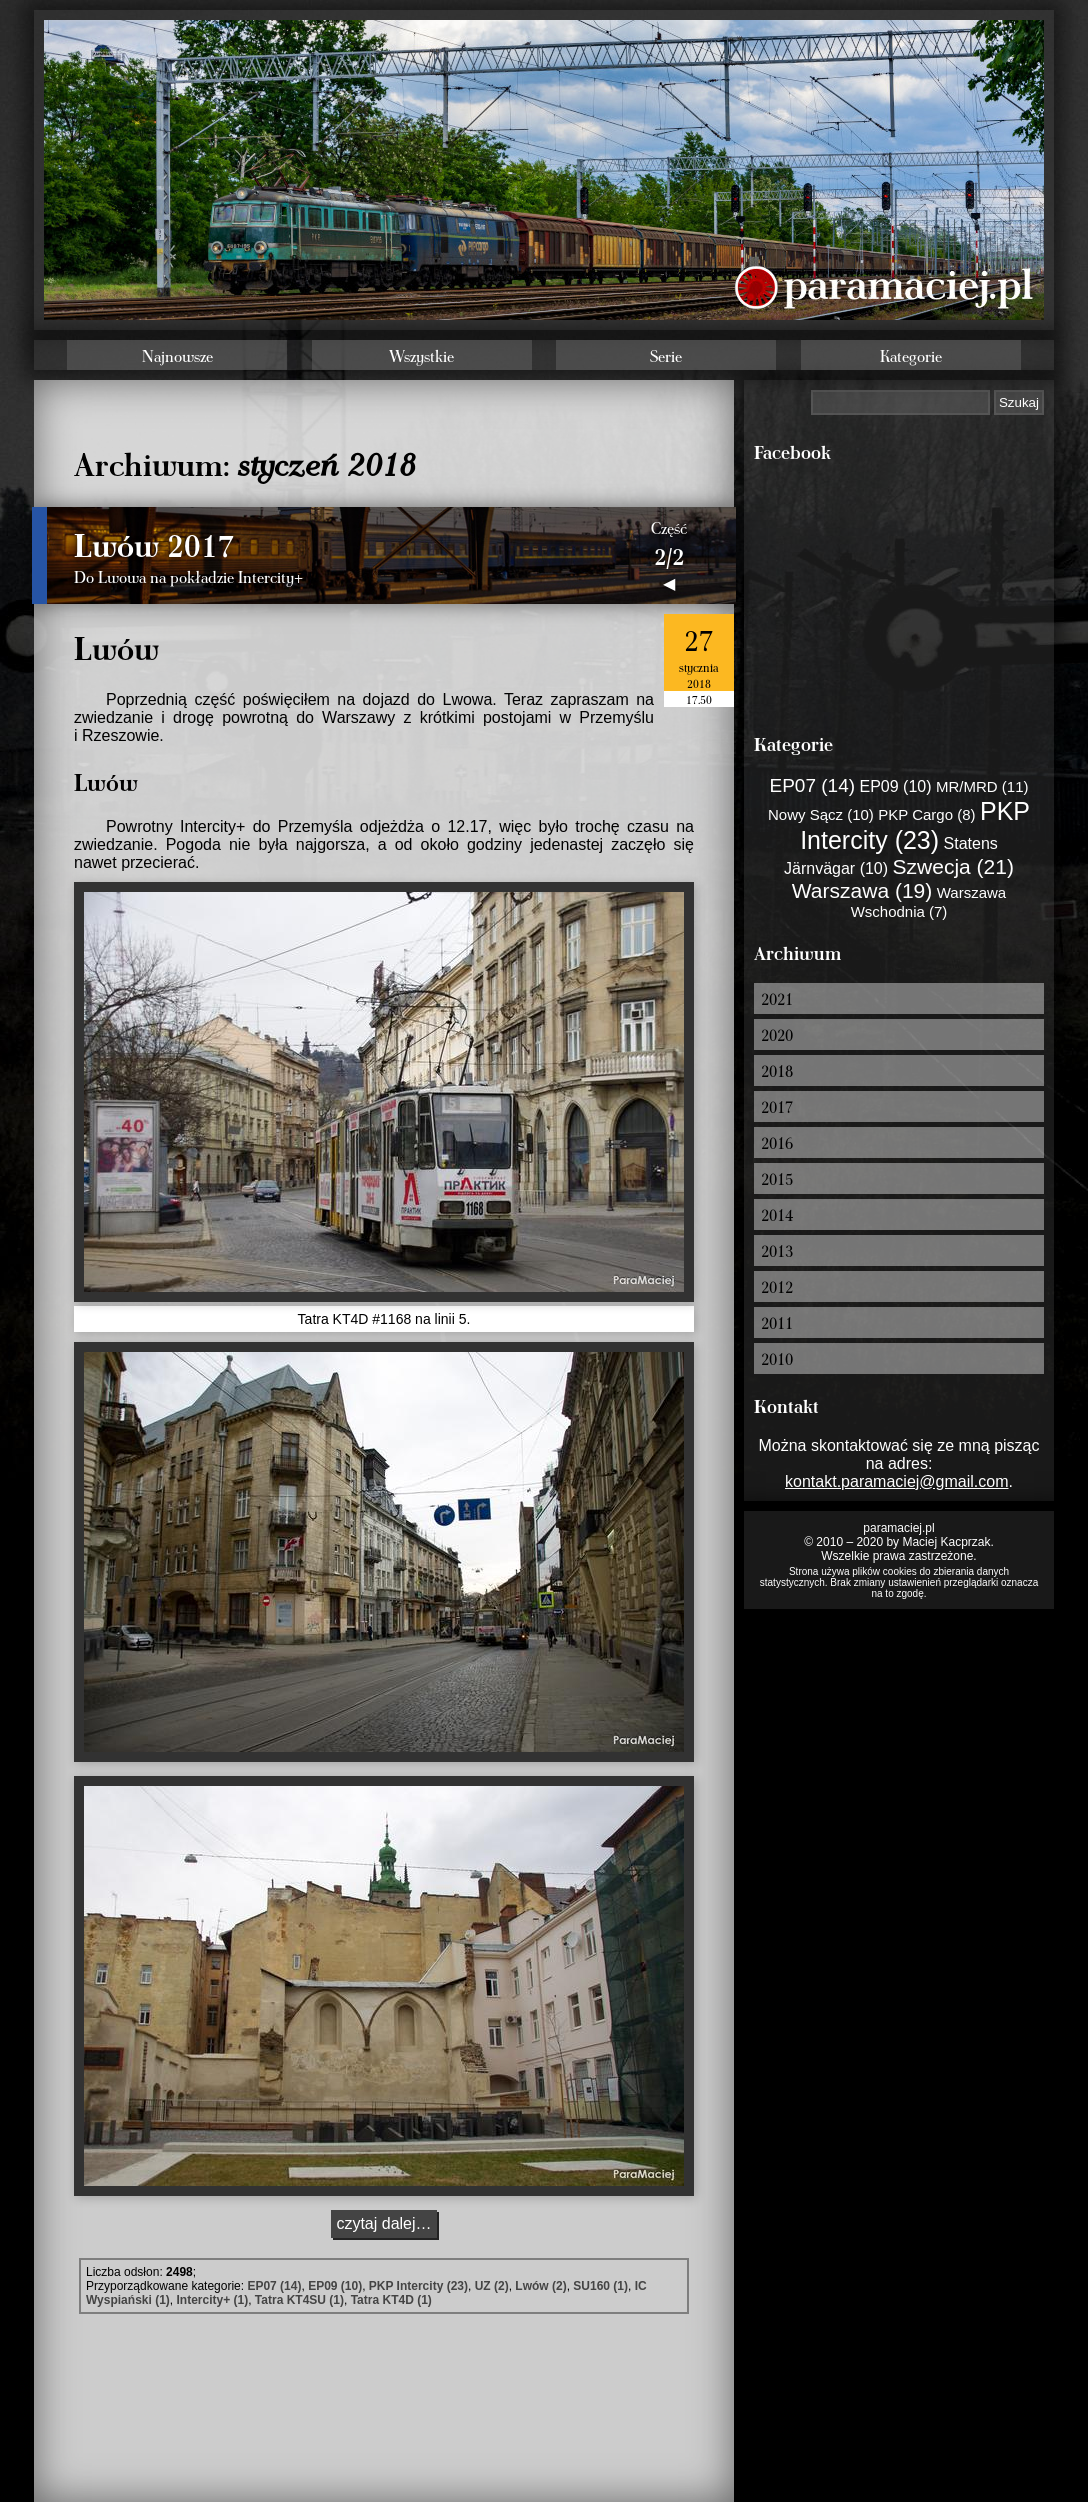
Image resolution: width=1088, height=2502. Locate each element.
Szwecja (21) (953, 866)
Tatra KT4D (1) (391, 2300)
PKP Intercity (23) (418, 2286)
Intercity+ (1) (212, 2300)
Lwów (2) (540, 2286)
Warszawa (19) (862, 890)
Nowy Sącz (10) (821, 814)
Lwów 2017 (154, 544)
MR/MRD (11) (982, 786)
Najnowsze (177, 356)
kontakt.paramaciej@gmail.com (896, 1481)
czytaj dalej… (383, 2223)
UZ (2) (492, 2286)
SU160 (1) (600, 2286)
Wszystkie (421, 356)
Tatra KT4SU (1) (299, 2300)
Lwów (116, 647)
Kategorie (911, 356)
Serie (666, 356)
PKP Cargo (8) (926, 814)
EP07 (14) (274, 2286)
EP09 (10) (335, 2286)
